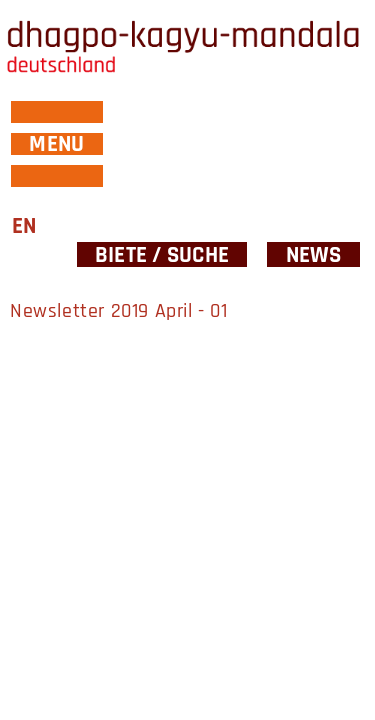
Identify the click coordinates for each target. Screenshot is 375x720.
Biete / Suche (162, 254)
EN (24, 226)
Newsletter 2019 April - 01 (119, 311)
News (314, 254)
